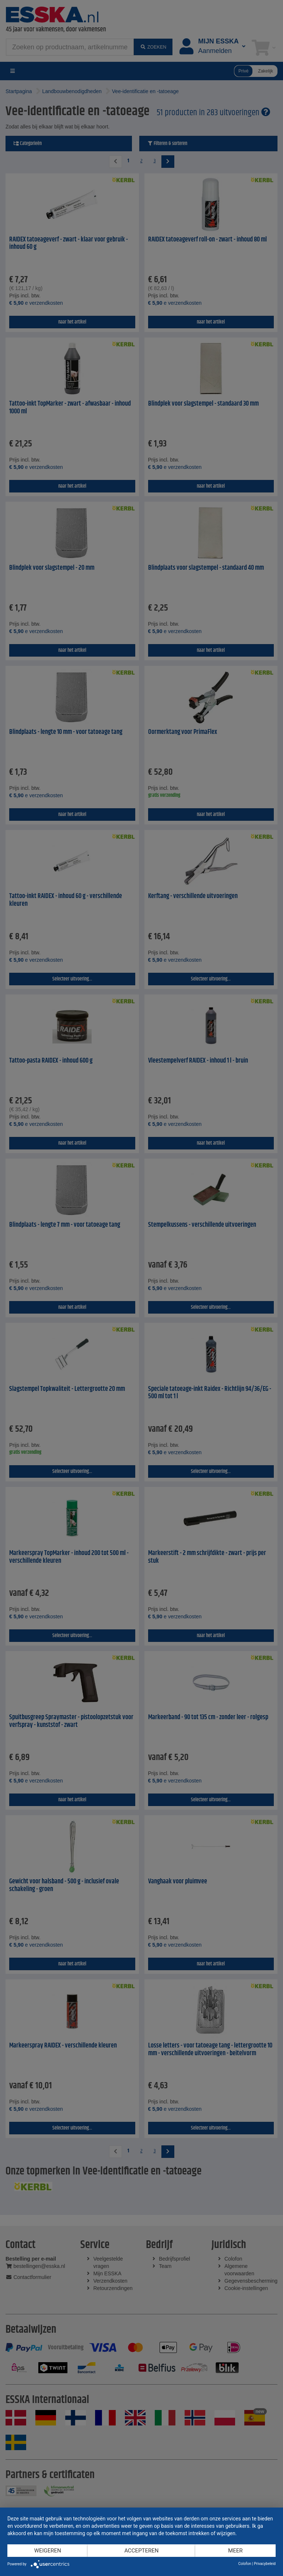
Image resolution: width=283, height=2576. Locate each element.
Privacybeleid (265, 2564)
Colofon (244, 2564)
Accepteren (141, 2550)
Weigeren (47, 2550)
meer (235, 2550)
